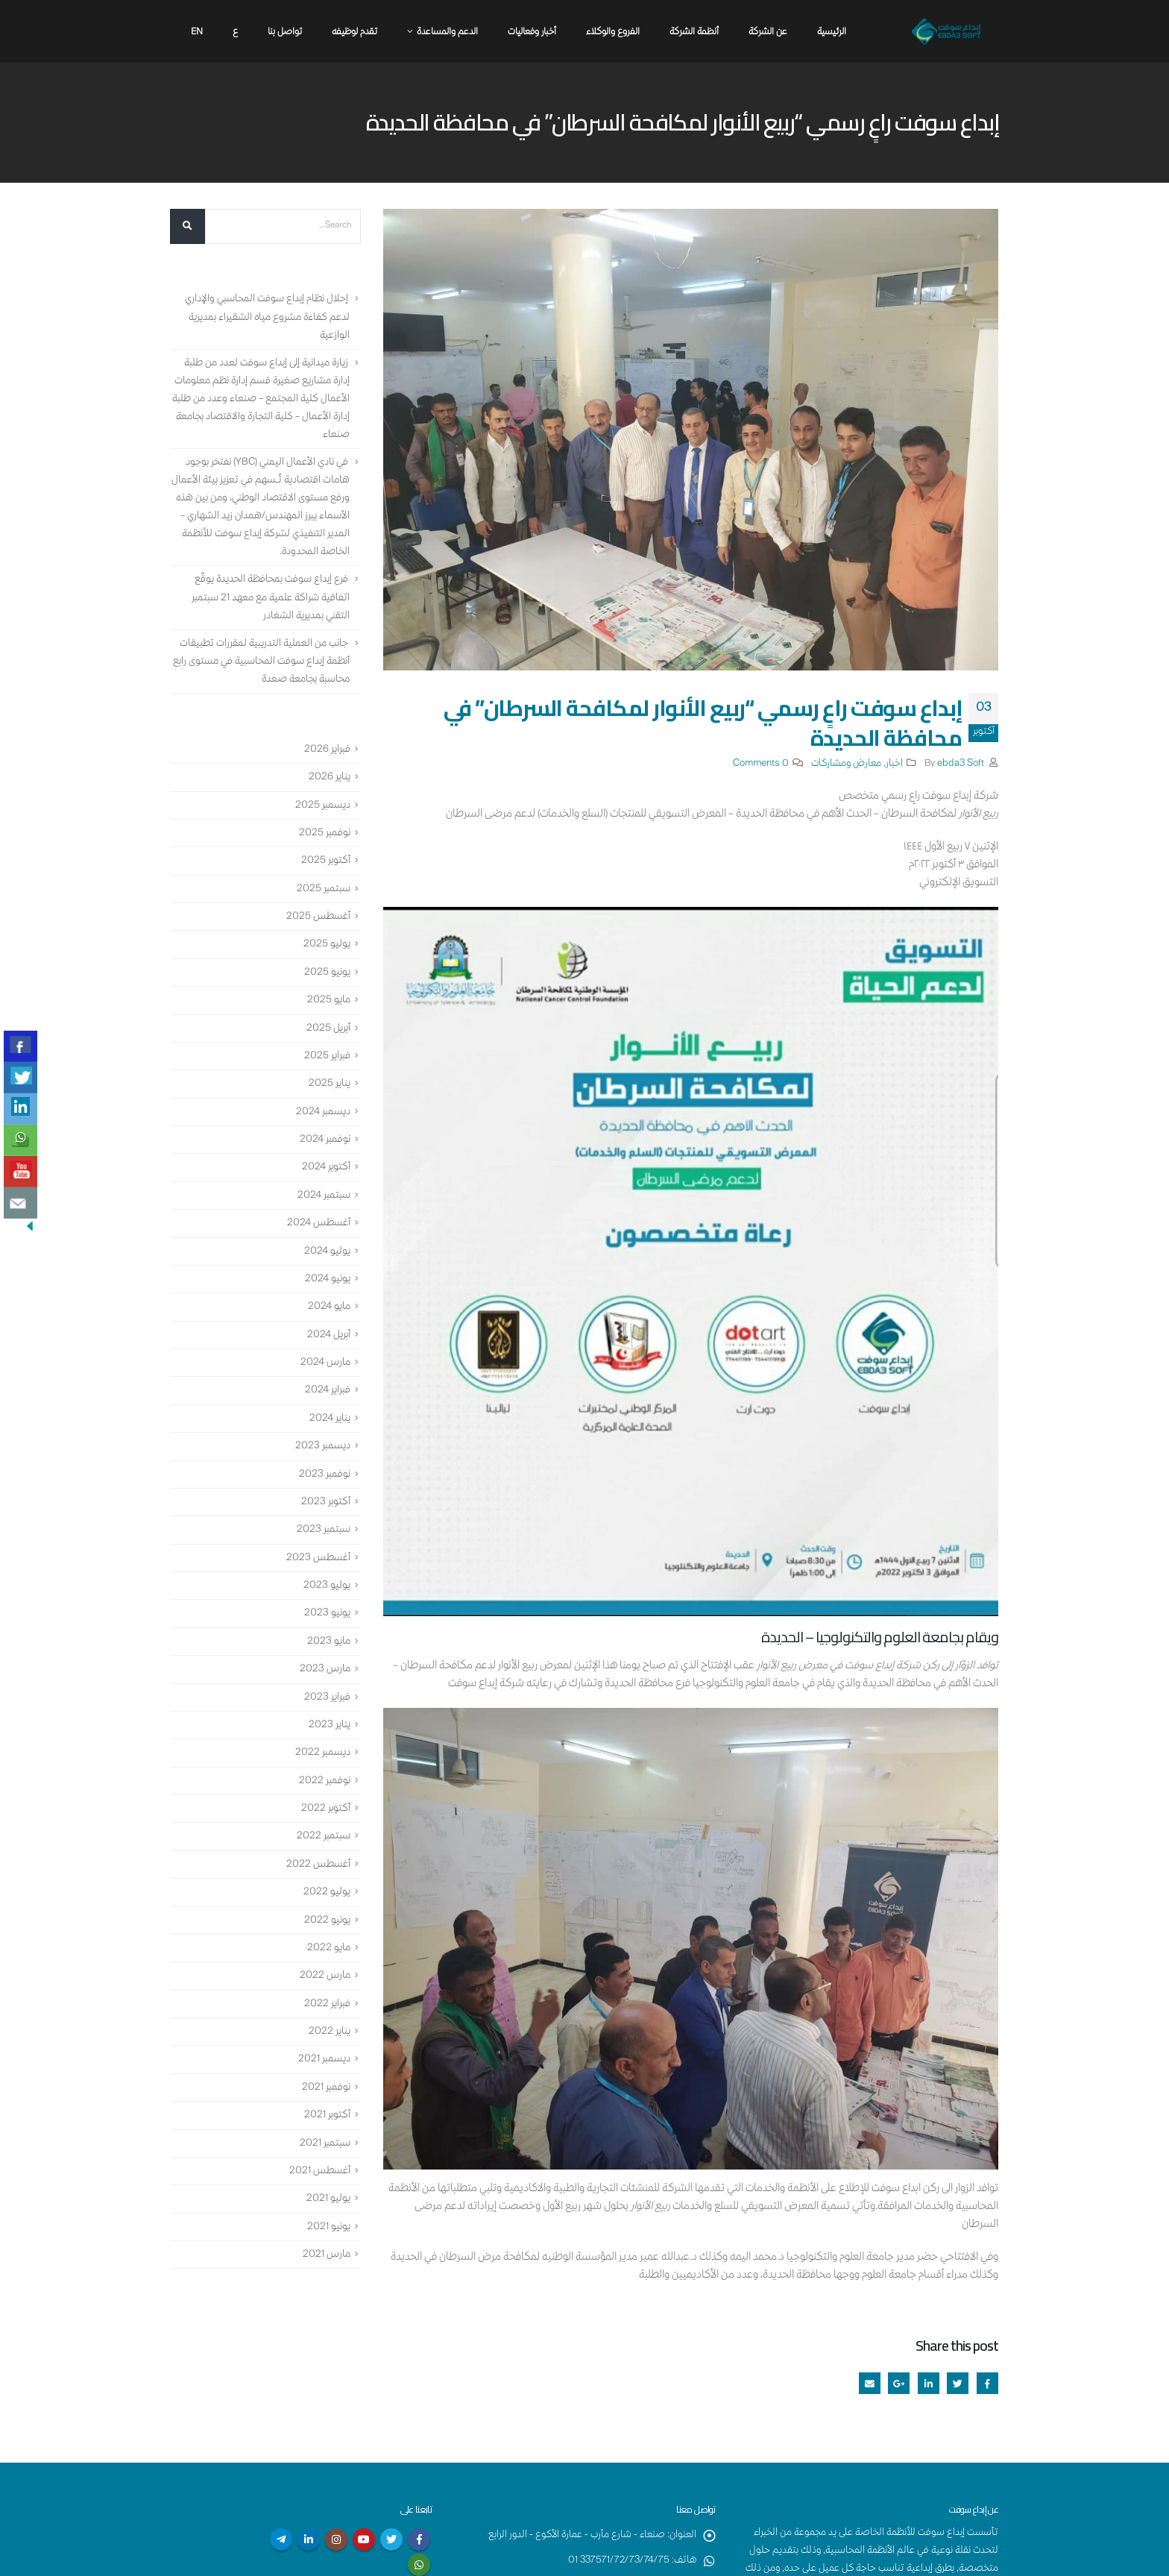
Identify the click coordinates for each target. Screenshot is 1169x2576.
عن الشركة (768, 32)
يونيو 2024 (327, 1279)
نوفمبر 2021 (326, 2087)
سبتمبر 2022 (323, 1837)
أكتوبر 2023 (325, 1502)
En (197, 32)
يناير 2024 (329, 1418)
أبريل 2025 (328, 1028)
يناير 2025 (329, 1084)
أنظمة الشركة (694, 32)
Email (869, 2383)
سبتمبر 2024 (323, 1195)
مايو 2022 (328, 1948)
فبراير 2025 (327, 1056)
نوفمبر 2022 (324, 1781)
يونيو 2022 (327, 1920)
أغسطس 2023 (318, 1558)
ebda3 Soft (960, 764)
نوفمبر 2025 (324, 833)
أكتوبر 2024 (326, 1168)
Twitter (957, 2383)
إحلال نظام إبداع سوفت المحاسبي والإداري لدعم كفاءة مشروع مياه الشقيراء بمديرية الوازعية (267, 318)
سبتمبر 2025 (323, 889)
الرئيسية (831, 32)
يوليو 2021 (328, 2199)
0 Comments (761, 764)
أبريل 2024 (328, 1335)
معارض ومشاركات (846, 764)
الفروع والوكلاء (613, 32)
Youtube (364, 2539)
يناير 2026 (329, 778)
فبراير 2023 (327, 1697)
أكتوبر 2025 (325, 861)
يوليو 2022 (326, 1893)
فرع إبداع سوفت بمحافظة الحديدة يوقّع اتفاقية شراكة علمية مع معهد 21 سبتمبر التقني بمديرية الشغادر (271, 598)
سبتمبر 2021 (325, 2143)
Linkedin (308, 2539)
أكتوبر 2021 (327, 2116)
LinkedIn (928, 2383)
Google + (899, 2383)
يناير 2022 (329, 2032)
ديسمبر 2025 (322, 805)
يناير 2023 (329, 1725)
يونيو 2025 (327, 972)
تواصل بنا (285, 32)
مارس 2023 (325, 1670)
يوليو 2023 (326, 1586)
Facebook (987, 2383)
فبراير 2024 (327, 1391)
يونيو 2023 (327, 1614)
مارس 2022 (325, 1976)
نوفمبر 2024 (325, 1140)
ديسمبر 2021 (324, 2060)
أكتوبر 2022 (325, 1809)
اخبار (894, 764)
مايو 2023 (328, 1641)
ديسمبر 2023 (322, 1447)
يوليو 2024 (327, 1251)
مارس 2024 (325, 1363)
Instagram (336, 2539)
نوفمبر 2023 (324, 1474)
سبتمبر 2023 (323, 1530)
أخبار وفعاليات (532, 32)
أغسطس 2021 (319, 2171)
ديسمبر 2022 (322, 1753)
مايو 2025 (328, 1001)
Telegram (281, 2539)
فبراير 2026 (327, 749)
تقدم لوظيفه (354, 32)
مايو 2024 (329, 1307)
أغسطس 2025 (318, 917)
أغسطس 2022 (318, 1864)
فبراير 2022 (327, 2004)
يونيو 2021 (328, 2227)
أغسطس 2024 (318, 1224)
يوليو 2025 (326, 945)
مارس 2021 (326, 2255)
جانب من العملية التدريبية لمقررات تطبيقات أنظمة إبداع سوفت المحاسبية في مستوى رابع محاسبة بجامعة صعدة (261, 661)
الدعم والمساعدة (447, 32)
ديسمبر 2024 (323, 1112)
